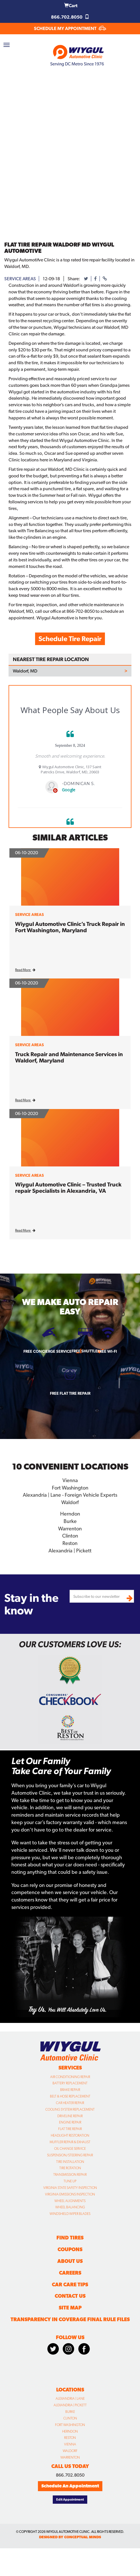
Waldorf (70, 1502)
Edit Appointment (70, 2499)
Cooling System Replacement (70, 2109)
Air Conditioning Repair (70, 2077)
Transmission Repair (70, 2175)
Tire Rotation (70, 2168)
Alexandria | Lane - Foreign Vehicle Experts (70, 1495)
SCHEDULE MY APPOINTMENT (70, 28)
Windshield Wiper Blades (70, 2214)
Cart (71, 5)
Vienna (70, 1480)
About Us (70, 2261)
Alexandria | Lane (70, 2399)
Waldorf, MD (25, 671)
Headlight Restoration (70, 2135)
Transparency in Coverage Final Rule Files (70, 2319)
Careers (70, 2273)
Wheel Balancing (70, 2207)
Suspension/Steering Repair (70, 2155)
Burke (70, 1521)
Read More (25, 970)
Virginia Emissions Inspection (70, 2194)
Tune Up (70, 2181)
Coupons (70, 2249)
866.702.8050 (70, 17)
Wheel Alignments (70, 2201)
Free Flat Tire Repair (70, 1393)
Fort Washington (70, 1488)
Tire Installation (70, 2162)
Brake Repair (70, 2090)
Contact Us (70, 2296)
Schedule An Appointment (70, 2486)
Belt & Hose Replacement (70, 2096)
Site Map (70, 2308)
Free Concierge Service (47, 1351)
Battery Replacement (70, 2083)
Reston (70, 1543)
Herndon (70, 1514)
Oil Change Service (70, 2149)
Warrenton (70, 1529)
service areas (20, 278)
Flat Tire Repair (70, 2129)
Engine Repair (70, 2122)
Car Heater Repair (70, 2103)
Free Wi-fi (107, 1351)
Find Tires (70, 2238)
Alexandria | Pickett (70, 1551)
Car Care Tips (70, 2284)
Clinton (70, 1536)
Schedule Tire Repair (70, 639)
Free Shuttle (85, 1351)
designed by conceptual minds (70, 2537)
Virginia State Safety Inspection (70, 2188)
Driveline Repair (70, 2116)
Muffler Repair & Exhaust (70, 2142)
